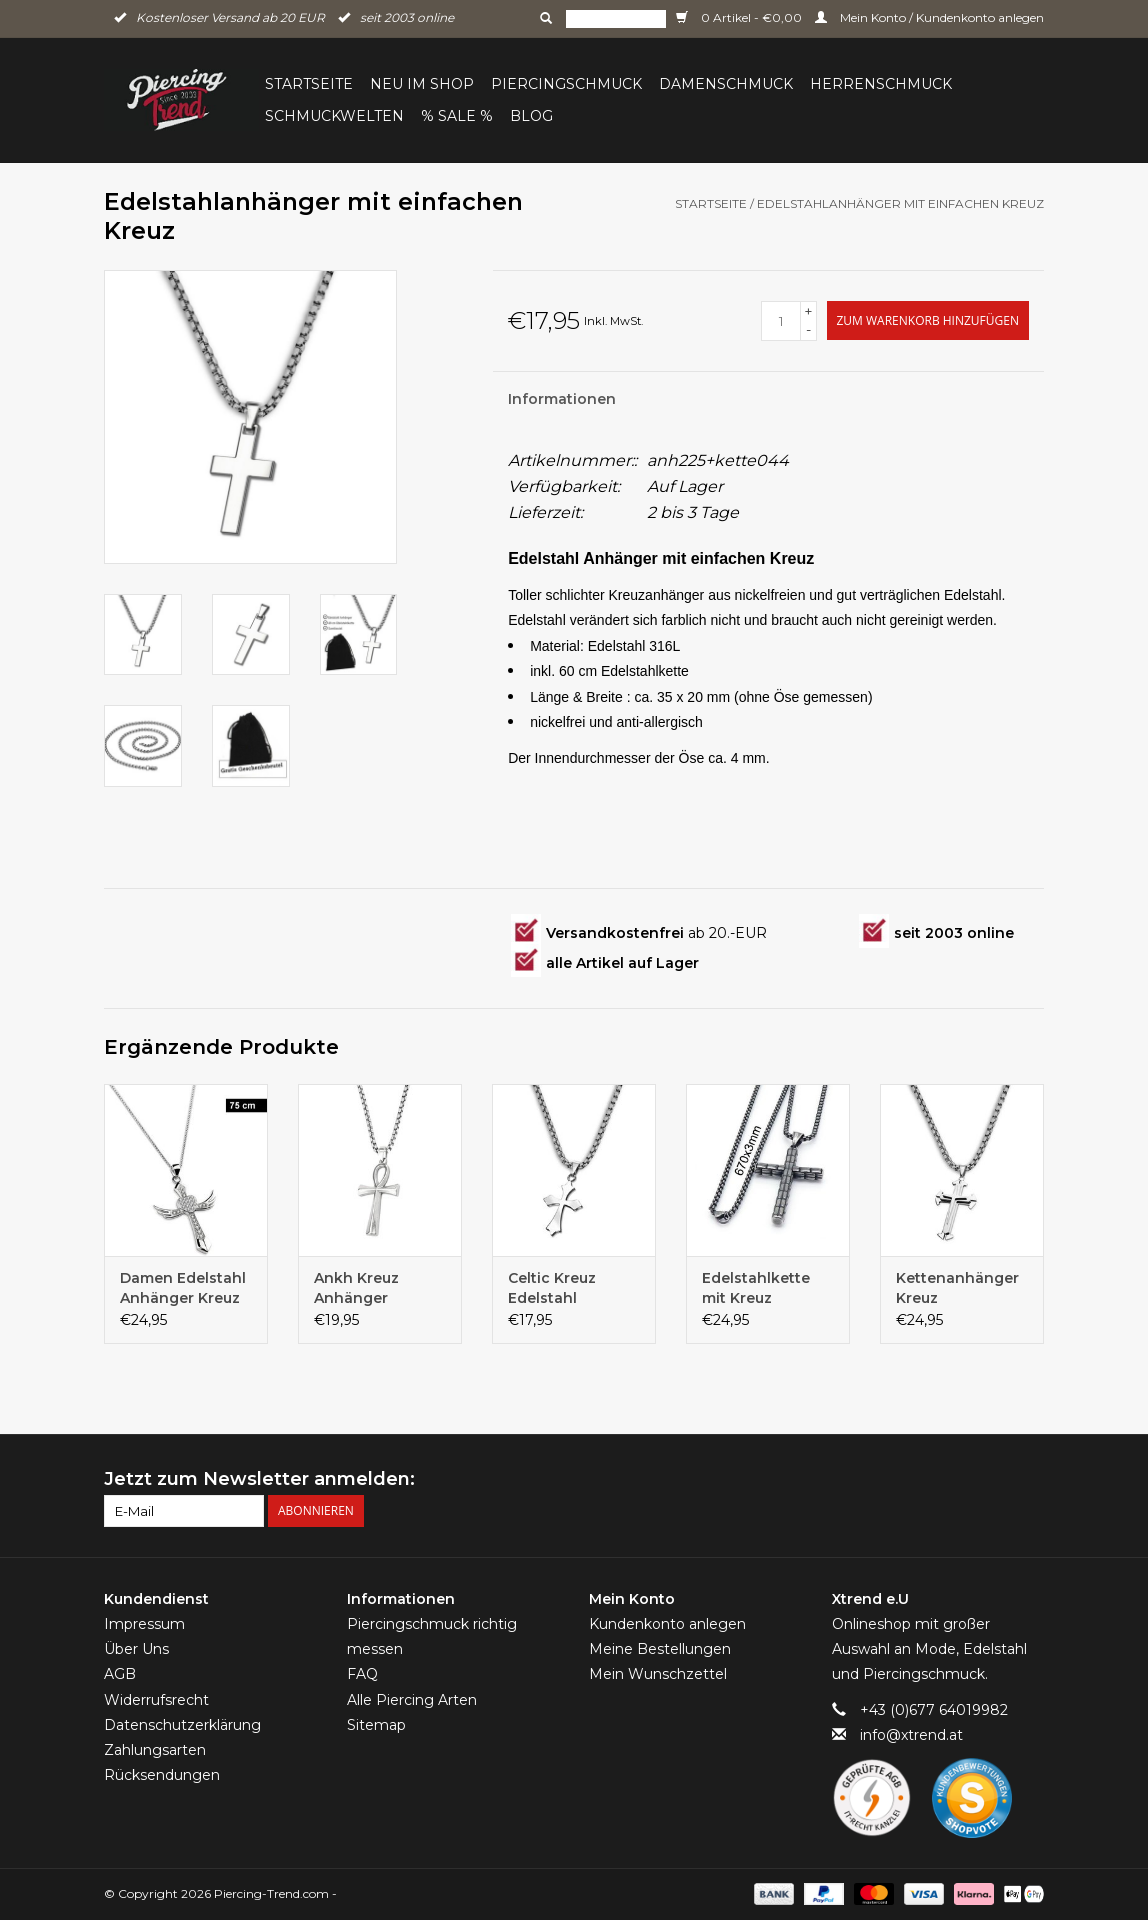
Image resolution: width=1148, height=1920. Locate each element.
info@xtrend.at (911, 1735)
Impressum (144, 1624)
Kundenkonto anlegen (667, 1624)
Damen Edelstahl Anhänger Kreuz (183, 1288)
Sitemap (376, 1725)
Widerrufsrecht (156, 1700)
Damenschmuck (726, 84)
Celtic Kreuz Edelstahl (552, 1288)
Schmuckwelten (334, 116)
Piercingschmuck (566, 84)
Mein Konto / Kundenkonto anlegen (929, 17)
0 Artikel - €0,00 (740, 17)
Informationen (562, 399)
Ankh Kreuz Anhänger (356, 1288)
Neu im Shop (422, 84)
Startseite (309, 84)
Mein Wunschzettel (658, 1674)
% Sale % (457, 116)
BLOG (531, 116)
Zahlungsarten (155, 1750)
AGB (120, 1674)
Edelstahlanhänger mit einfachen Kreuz (900, 203)
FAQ (362, 1674)
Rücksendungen (162, 1775)
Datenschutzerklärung (182, 1725)
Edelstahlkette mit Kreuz (756, 1288)
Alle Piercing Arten (412, 1700)
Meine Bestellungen (660, 1649)
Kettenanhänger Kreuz (957, 1288)
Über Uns (136, 1649)
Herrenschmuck (881, 84)
